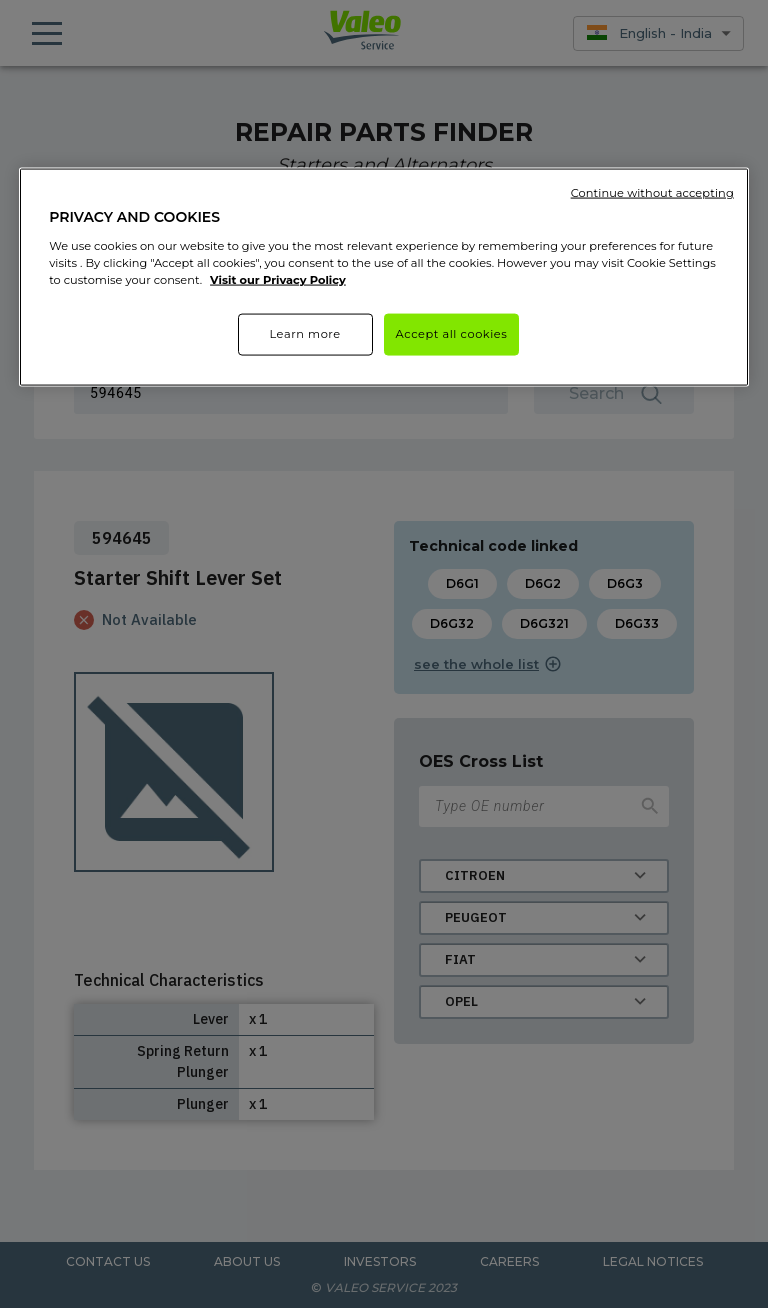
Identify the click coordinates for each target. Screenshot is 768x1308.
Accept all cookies (452, 334)
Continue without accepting (652, 193)
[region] (384, 277)
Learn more (304, 334)
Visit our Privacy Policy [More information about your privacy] (278, 279)
